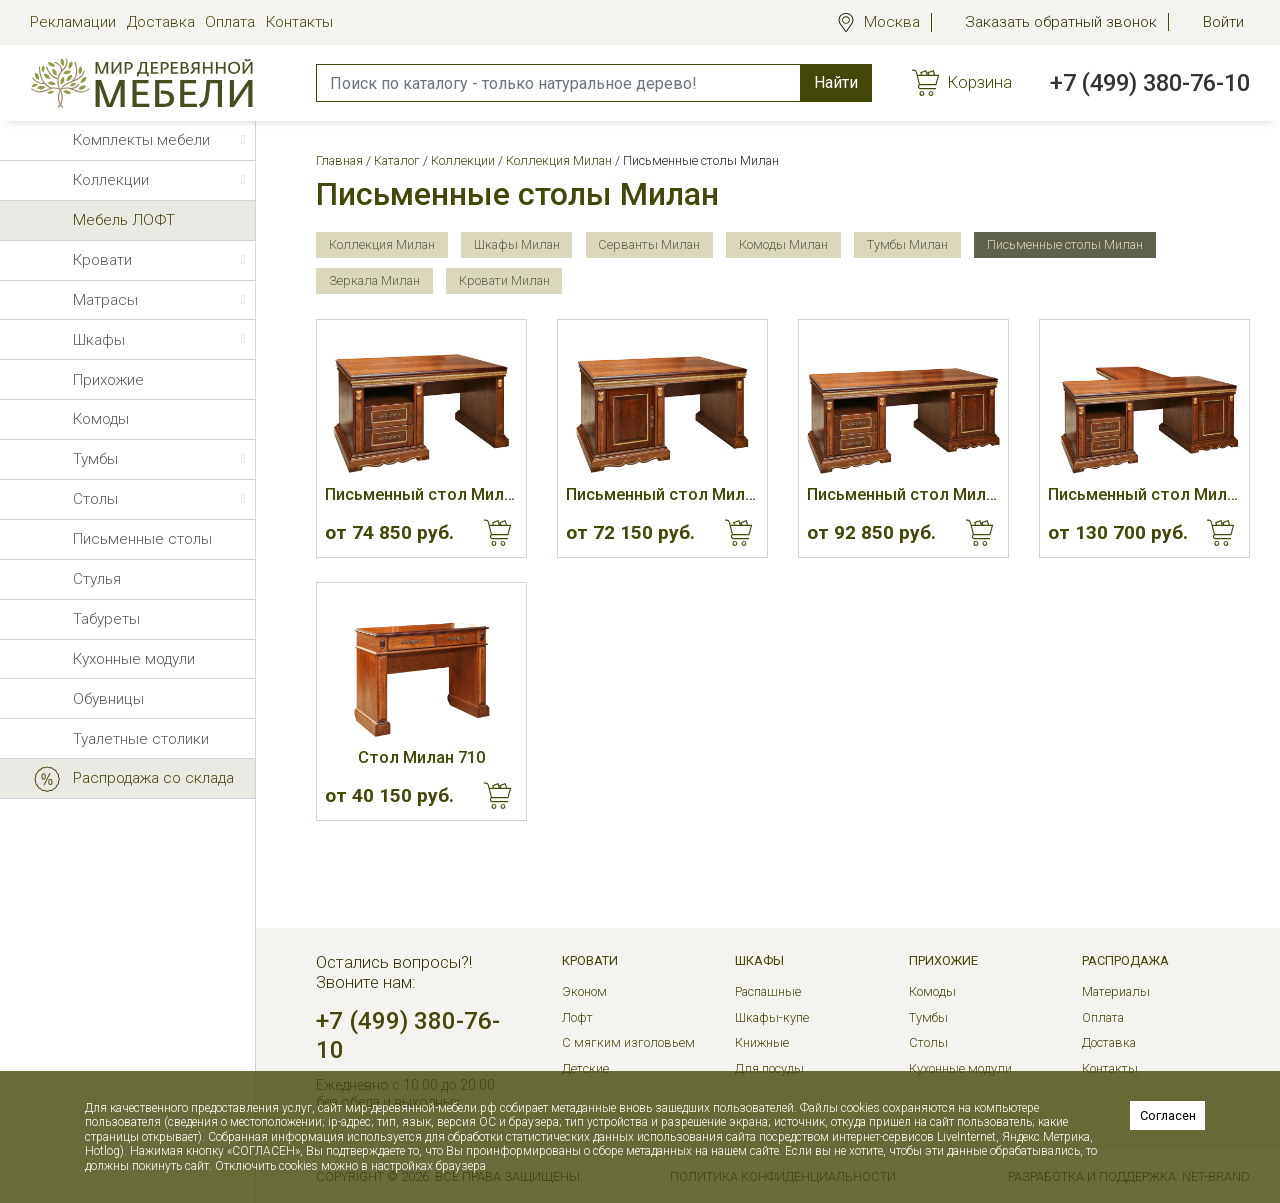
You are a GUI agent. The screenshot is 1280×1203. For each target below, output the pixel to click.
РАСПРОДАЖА (1125, 960)
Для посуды (769, 1068)
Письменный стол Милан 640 (1144, 494)
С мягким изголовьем (628, 1042)
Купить (498, 533)
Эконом (584, 991)
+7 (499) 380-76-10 (1150, 83)
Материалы (1116, 991)
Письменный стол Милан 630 (903, 494)
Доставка (161, 22)
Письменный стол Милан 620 (662, 494)
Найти (836, 82)
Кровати (590, 960)
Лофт (577, 1017)
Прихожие (943, 960)
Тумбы (928, 1017)
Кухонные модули (960, 1068)
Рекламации (73, 22)
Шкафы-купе (772, 1017)
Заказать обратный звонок (1061, 22)
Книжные (762, 1042)
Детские (585, 1068)
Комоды (932, 991)
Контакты (299, 22)
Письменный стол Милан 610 (421, 494)
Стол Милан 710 (421, 757)
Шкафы (759, 960)
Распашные (768, 991)
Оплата (230, 22)
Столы (928, 1042)
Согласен (1168, 1115)
